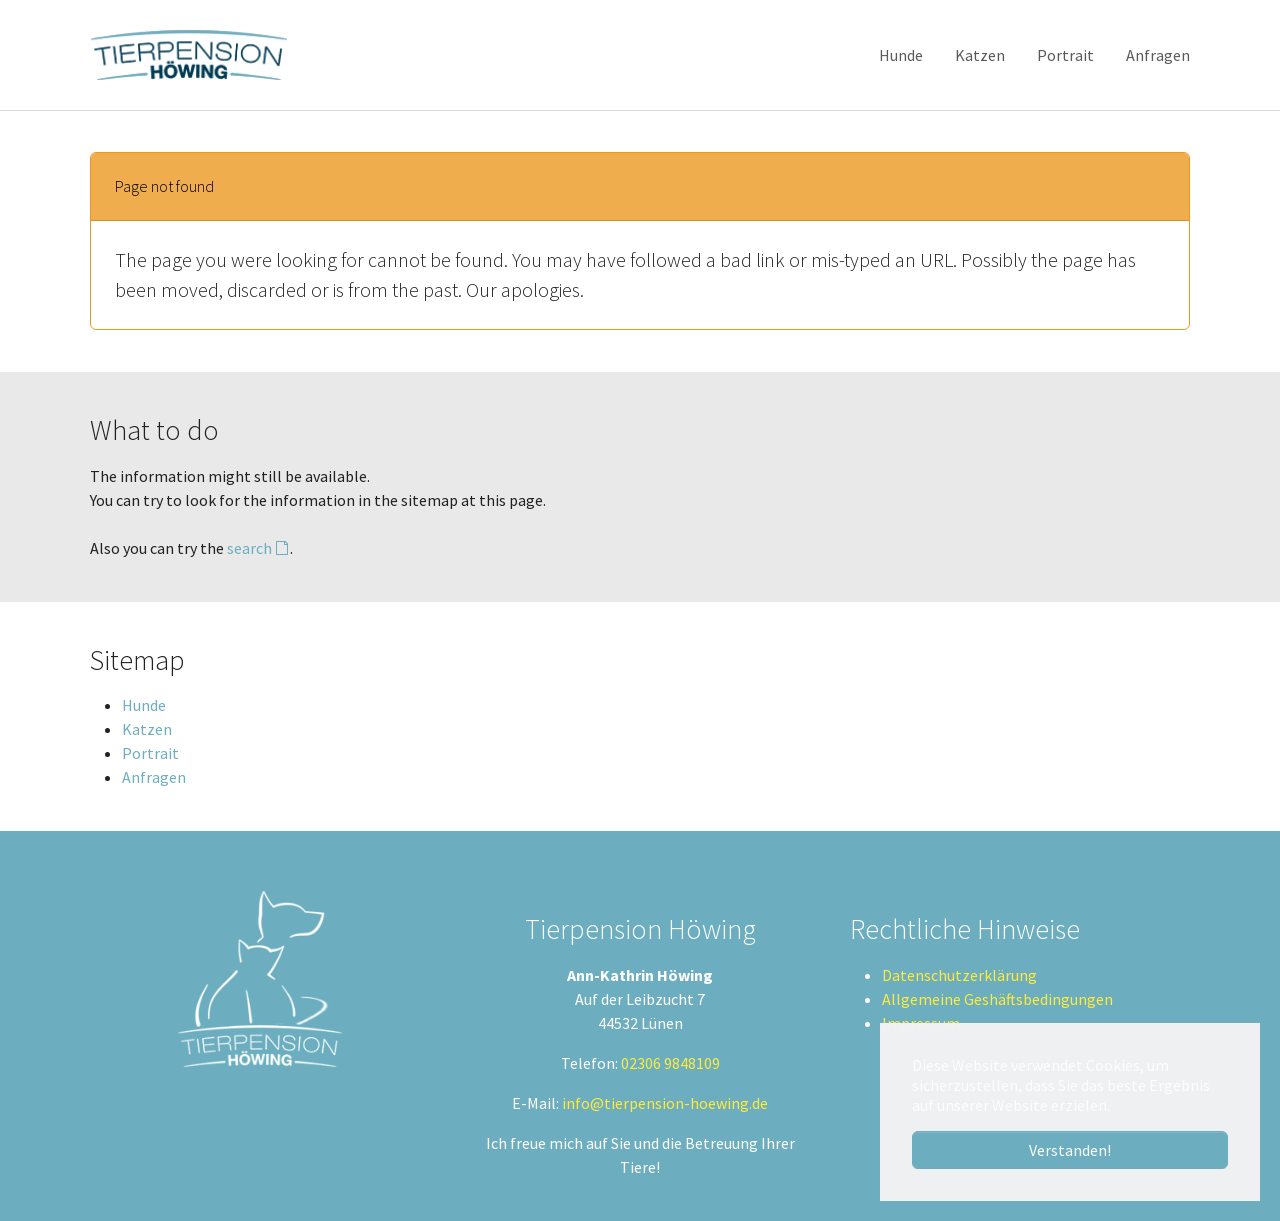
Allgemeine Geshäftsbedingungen (997, 999)
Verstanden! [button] (1070, 1150)
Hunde (144, 705)
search (249, 548)
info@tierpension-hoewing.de (665, 1103)
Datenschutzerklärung (959, 975)
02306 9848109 (670, 1063)
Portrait (150, 753)
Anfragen (154, 777)
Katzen (147, 729)
